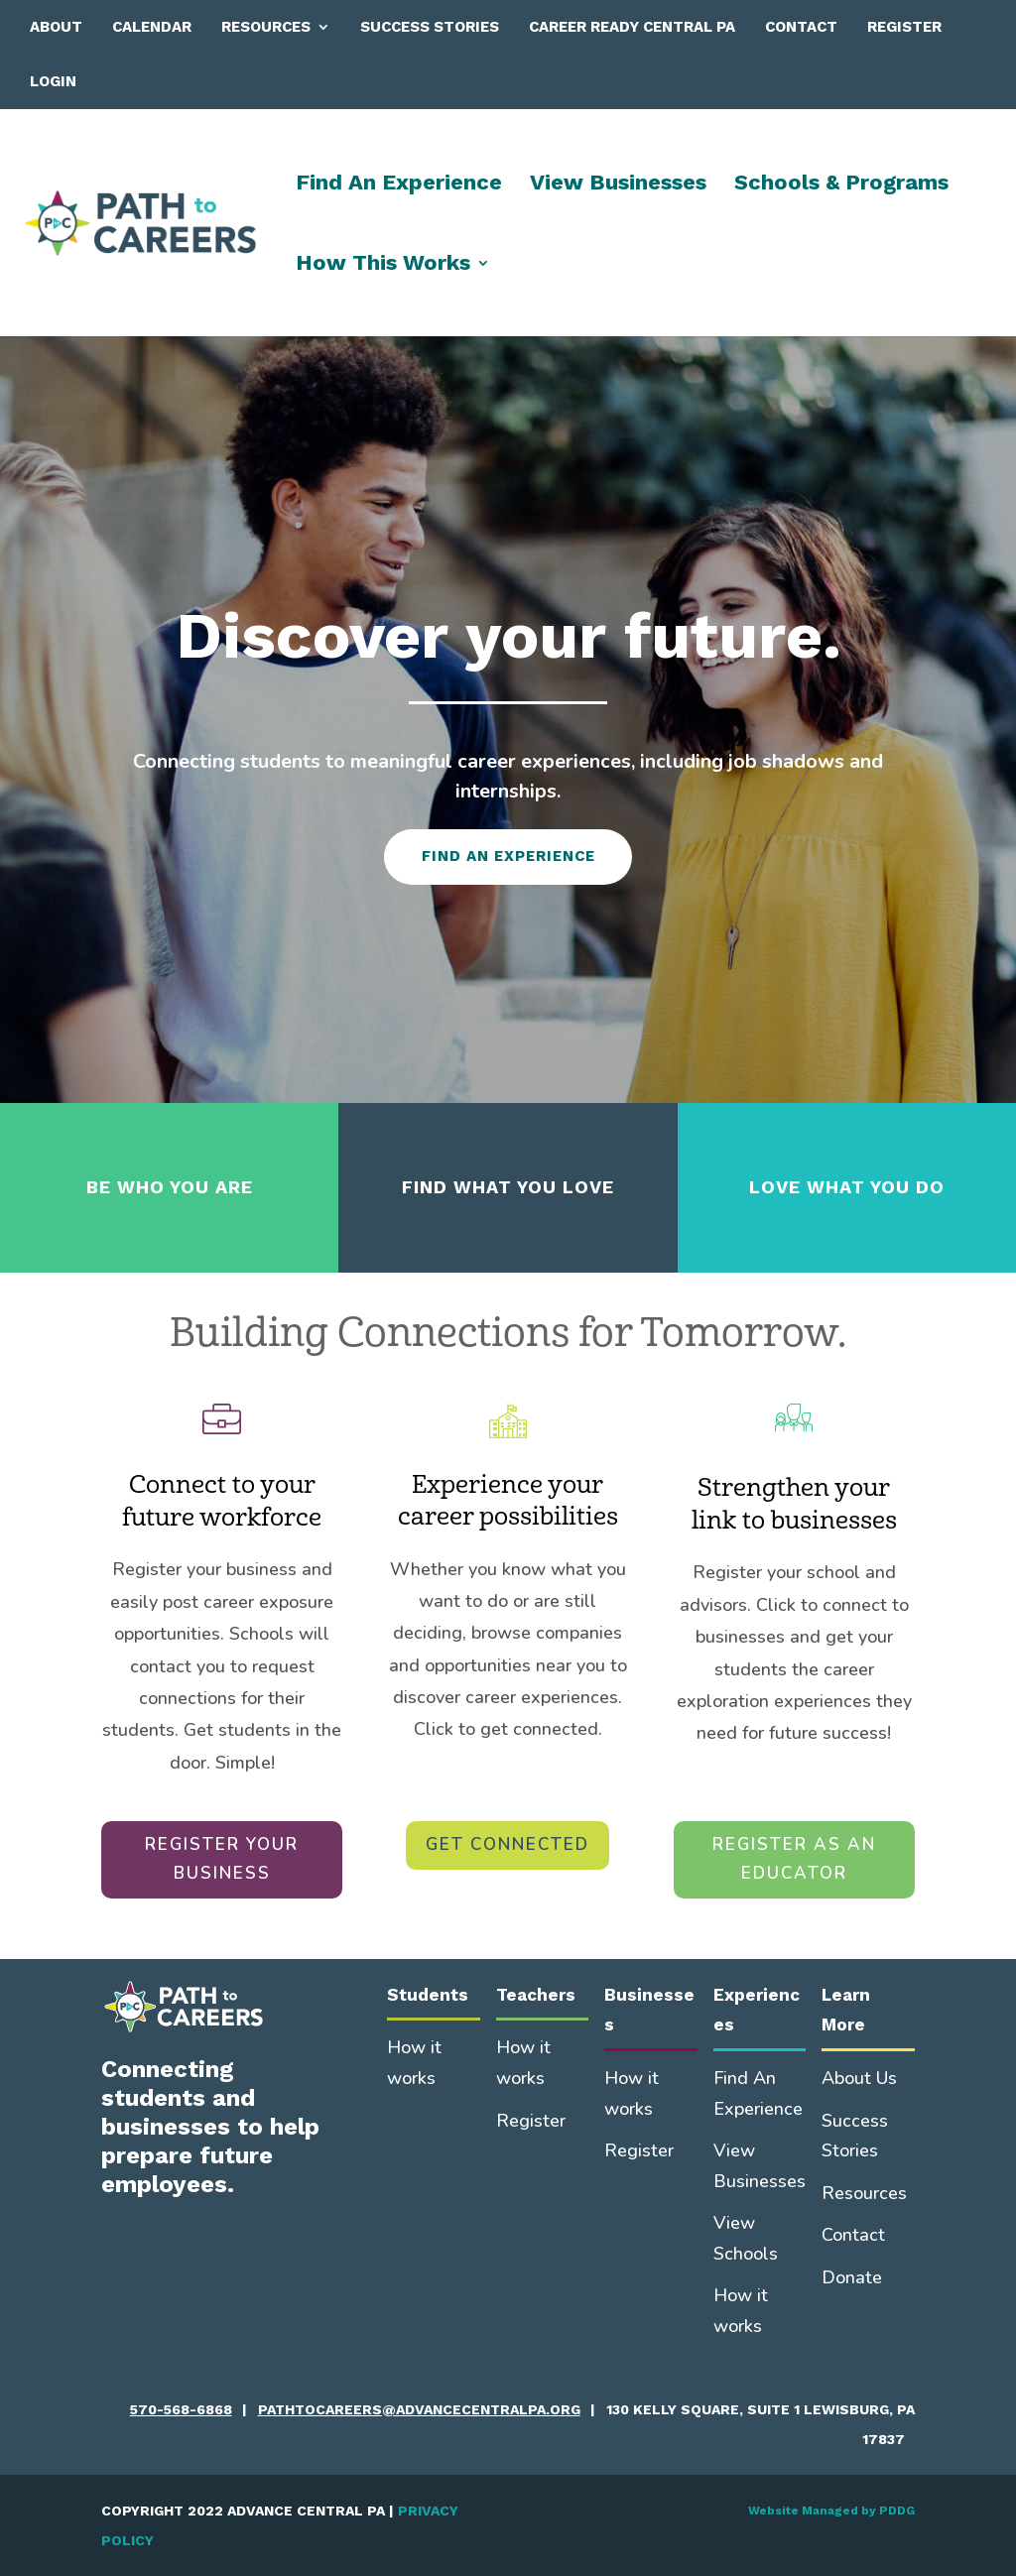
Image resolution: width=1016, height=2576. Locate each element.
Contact (801, 27)
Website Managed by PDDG (831, 2510)
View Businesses (618, 185)
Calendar (151, 27)
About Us (859, 2078)
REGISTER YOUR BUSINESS (222, 1859)
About (56, 27)
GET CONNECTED (507, 1844)
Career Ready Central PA (632, 27)
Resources (266, 27)
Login (53, 81)
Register (904, 27)
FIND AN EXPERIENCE (508, 856)
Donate (852, 2277)
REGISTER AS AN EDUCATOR (794, 1859)
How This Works (383, 265)
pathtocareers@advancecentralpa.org (419, 2409)
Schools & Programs (841, 185)
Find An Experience (399, 185)
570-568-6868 (181, 2409)
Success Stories (429, 27)
